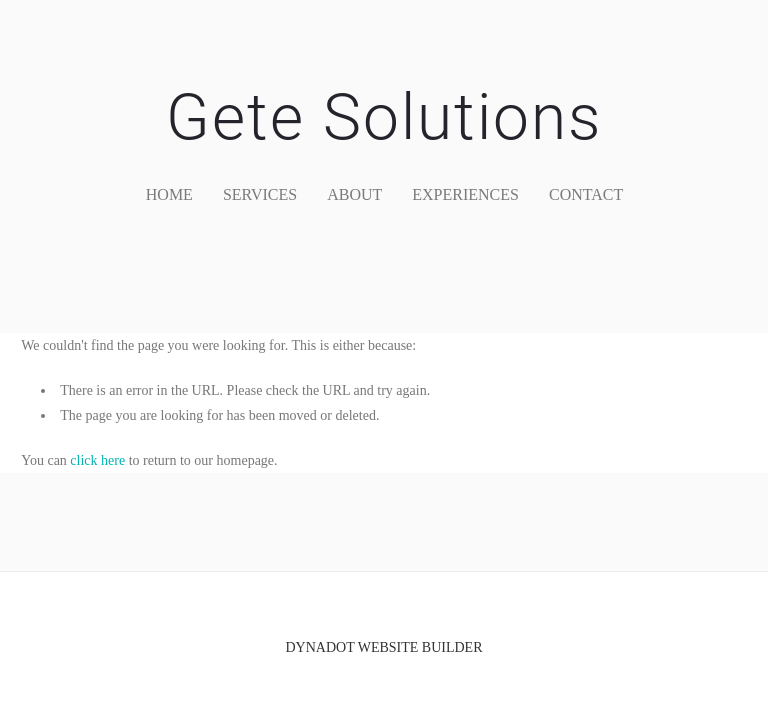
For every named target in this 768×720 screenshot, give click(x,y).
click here (97, 460)
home (169, 194)
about (354, 194)
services (260, 194)
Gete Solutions (384, 117)
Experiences (465, 194)
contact (586, 194)
